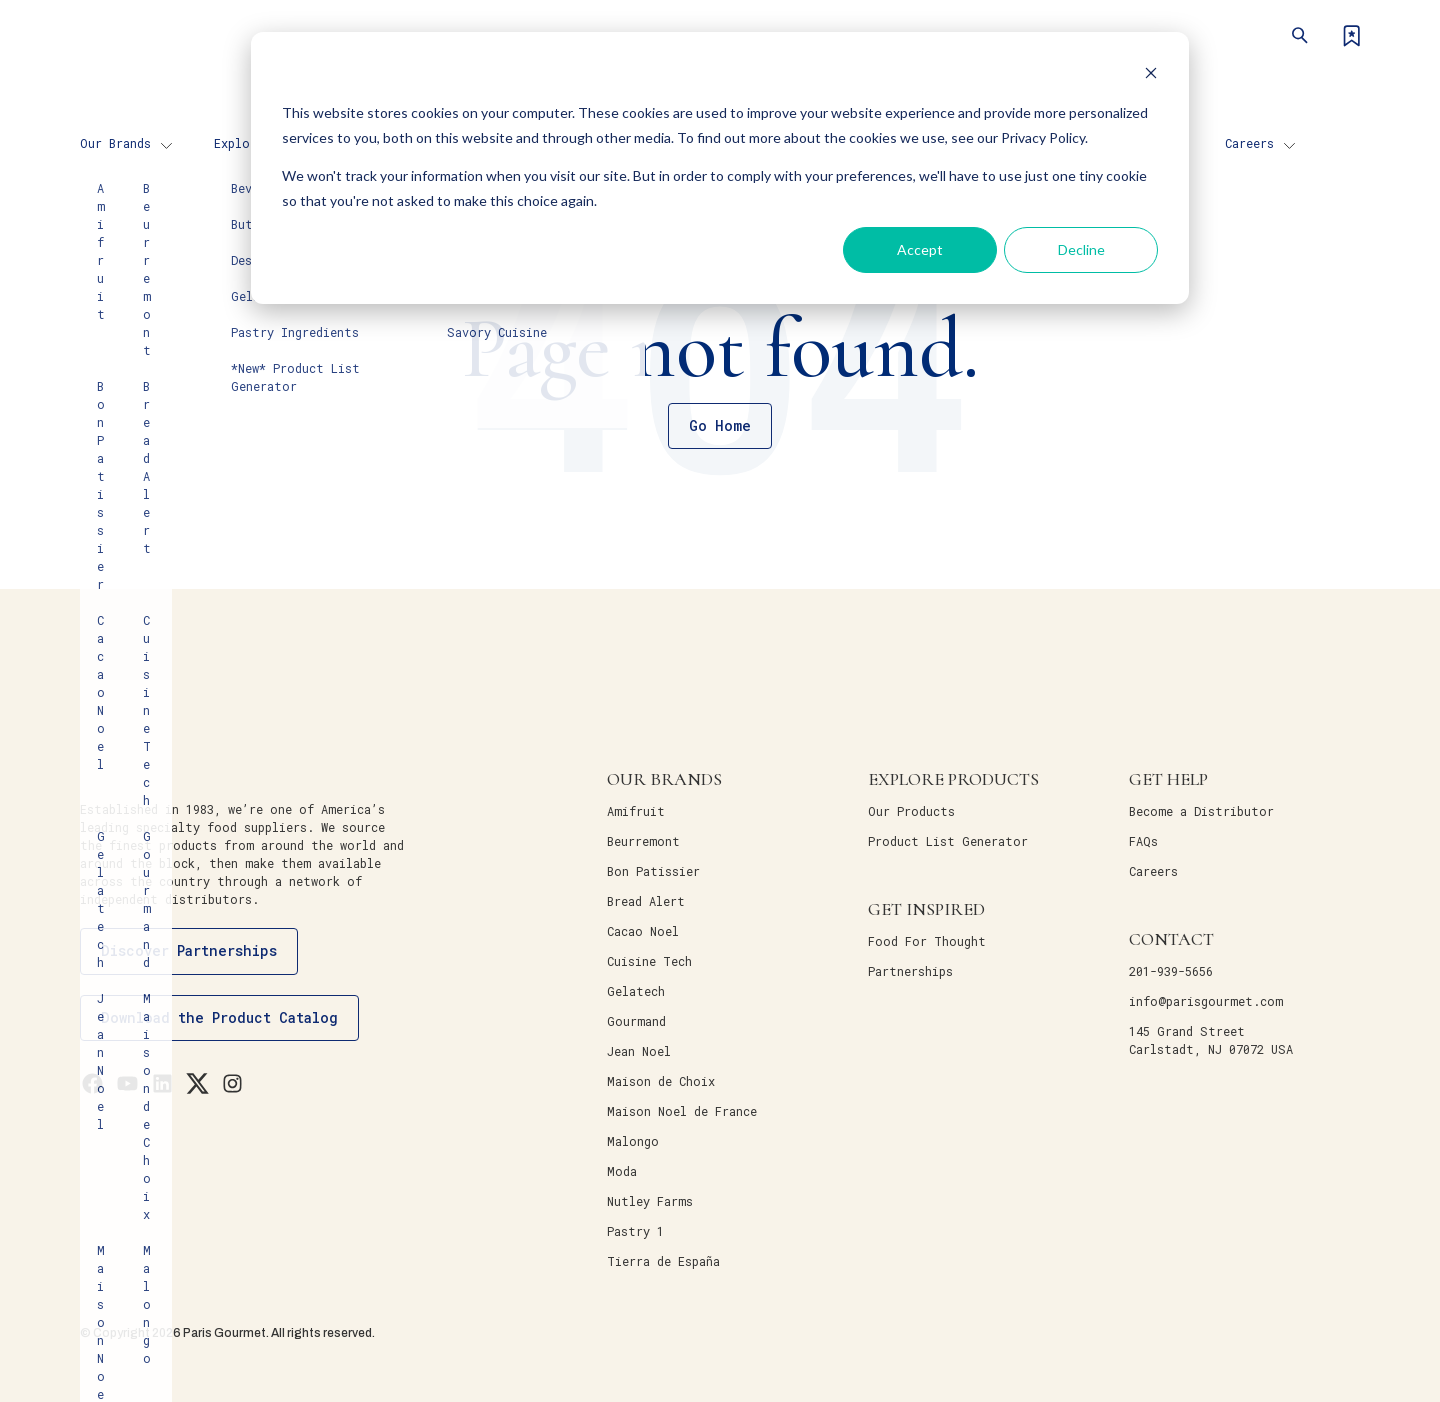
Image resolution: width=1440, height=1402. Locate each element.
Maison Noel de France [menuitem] (682, 1111)
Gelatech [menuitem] (636, 991)
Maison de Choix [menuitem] (661, 1081)
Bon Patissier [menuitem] (653, 871)
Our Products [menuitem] (911, 811)
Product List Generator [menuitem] (948, 841)
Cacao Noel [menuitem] (643, 931)
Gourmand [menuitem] (636, 1021)
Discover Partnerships (189, 950)
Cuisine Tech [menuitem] (649, 961)
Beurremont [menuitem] (643, 841)
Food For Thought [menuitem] (927, 941)
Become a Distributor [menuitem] (1201, 811)
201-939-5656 (1171, 971)
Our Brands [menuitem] (115, 143)
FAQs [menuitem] (1143, 841)
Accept (920, 249)
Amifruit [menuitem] (636, 811)
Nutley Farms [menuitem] (650, 1201)
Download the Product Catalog (219, 1017)
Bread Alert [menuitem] (646, 901)
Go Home (720, 425)
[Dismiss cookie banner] (1151, 75)
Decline (1081, 249)
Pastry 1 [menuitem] (635, 1231)
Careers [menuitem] (1249, 143)
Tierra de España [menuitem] (663, 1261)
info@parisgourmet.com (1206, 1001)
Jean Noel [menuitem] (639, 1051)
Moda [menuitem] (622, 1171)
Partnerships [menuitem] (910, 971)
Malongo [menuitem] (633, 1141)
